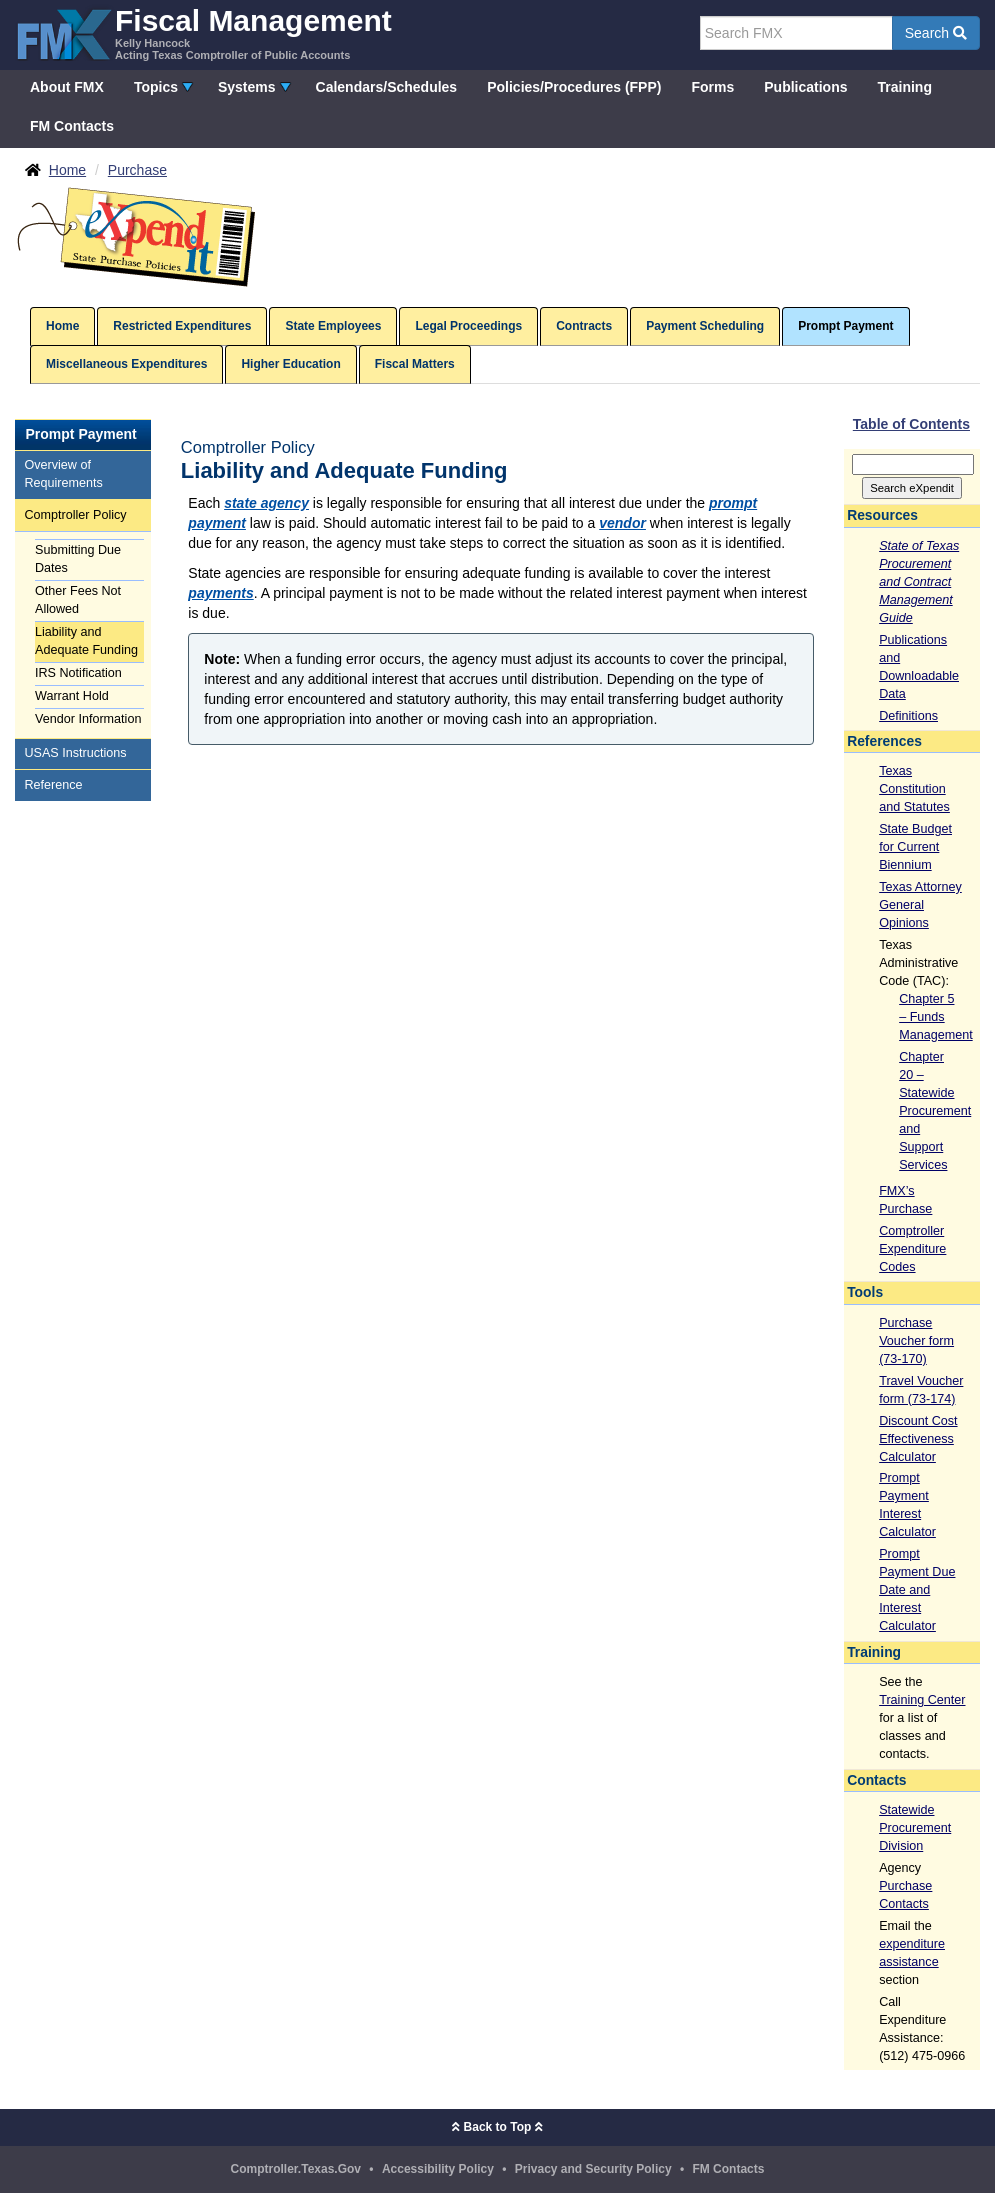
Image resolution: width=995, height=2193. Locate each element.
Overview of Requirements (63, 474)
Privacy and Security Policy (593, 2169)
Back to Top (497, 2127)
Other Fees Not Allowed (78, 600)
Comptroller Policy (75, 515)
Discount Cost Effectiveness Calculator (918, 1439)
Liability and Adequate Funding (86, 641)
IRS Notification (78, 673)
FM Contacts (72, 126)
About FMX (67, 87)
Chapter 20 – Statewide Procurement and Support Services (935, 1111)
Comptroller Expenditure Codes (912, 1249)
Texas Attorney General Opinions (920, 905)
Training (905, 87)
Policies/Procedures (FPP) (574, 87)
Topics (156, 87)
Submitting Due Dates (78, 559)
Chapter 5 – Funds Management (936, 1017)
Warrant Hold (72, 696)
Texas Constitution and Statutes (914, 789)
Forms (712, 87)
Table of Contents (911, 424)
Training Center (922, 1700)
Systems (247, 87)
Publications (805, 87)
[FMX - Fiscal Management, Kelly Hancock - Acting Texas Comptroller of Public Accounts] (203, 32)
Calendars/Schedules (387, 87)
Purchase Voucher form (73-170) (916, 1341)
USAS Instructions (75, 753)
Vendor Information (88, 719)
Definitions (908, 716)
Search (936, 33)
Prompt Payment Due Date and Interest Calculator (917, 1590)
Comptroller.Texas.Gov (296, 2169)
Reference (53, 785)
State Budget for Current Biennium (915, 847)
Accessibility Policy (438, 2169)
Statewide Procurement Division (915, 1828)
